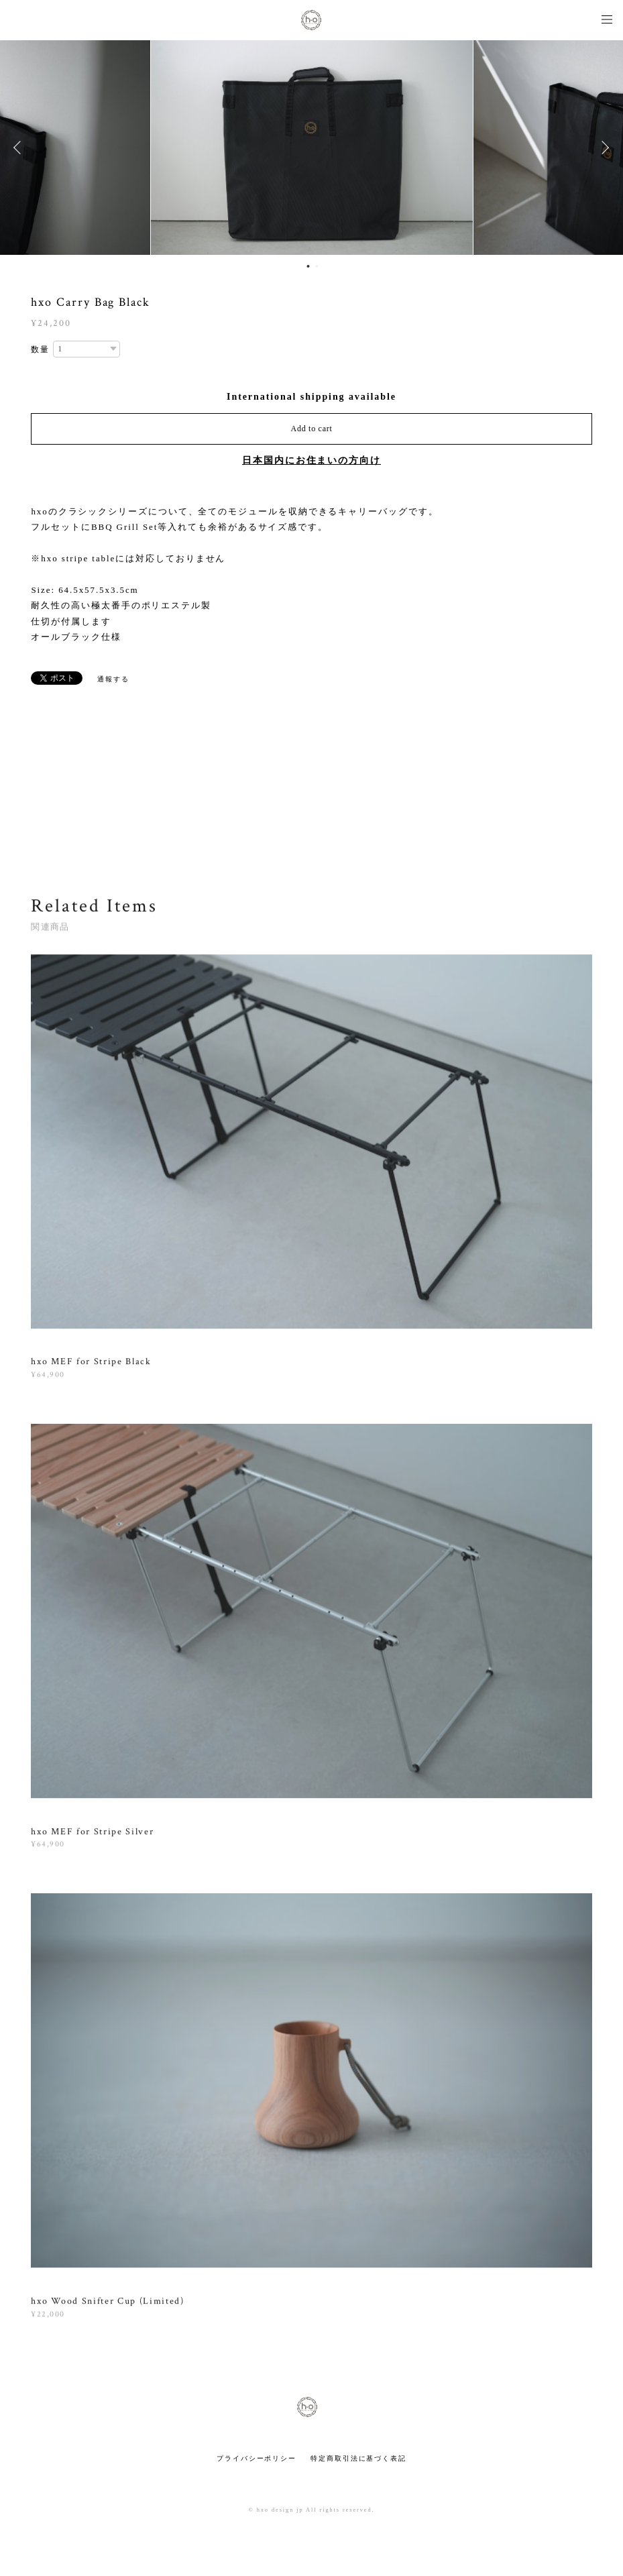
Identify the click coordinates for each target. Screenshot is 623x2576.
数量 (40, 349)
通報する (113, 679)
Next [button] (603, 147)
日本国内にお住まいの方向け (311, 460)
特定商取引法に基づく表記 (358, 2458)
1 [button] (308, 266)
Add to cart (312, 428)
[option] (312, 147)
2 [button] (317, 266)
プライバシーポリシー (256, 2458)
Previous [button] (20, 147)
